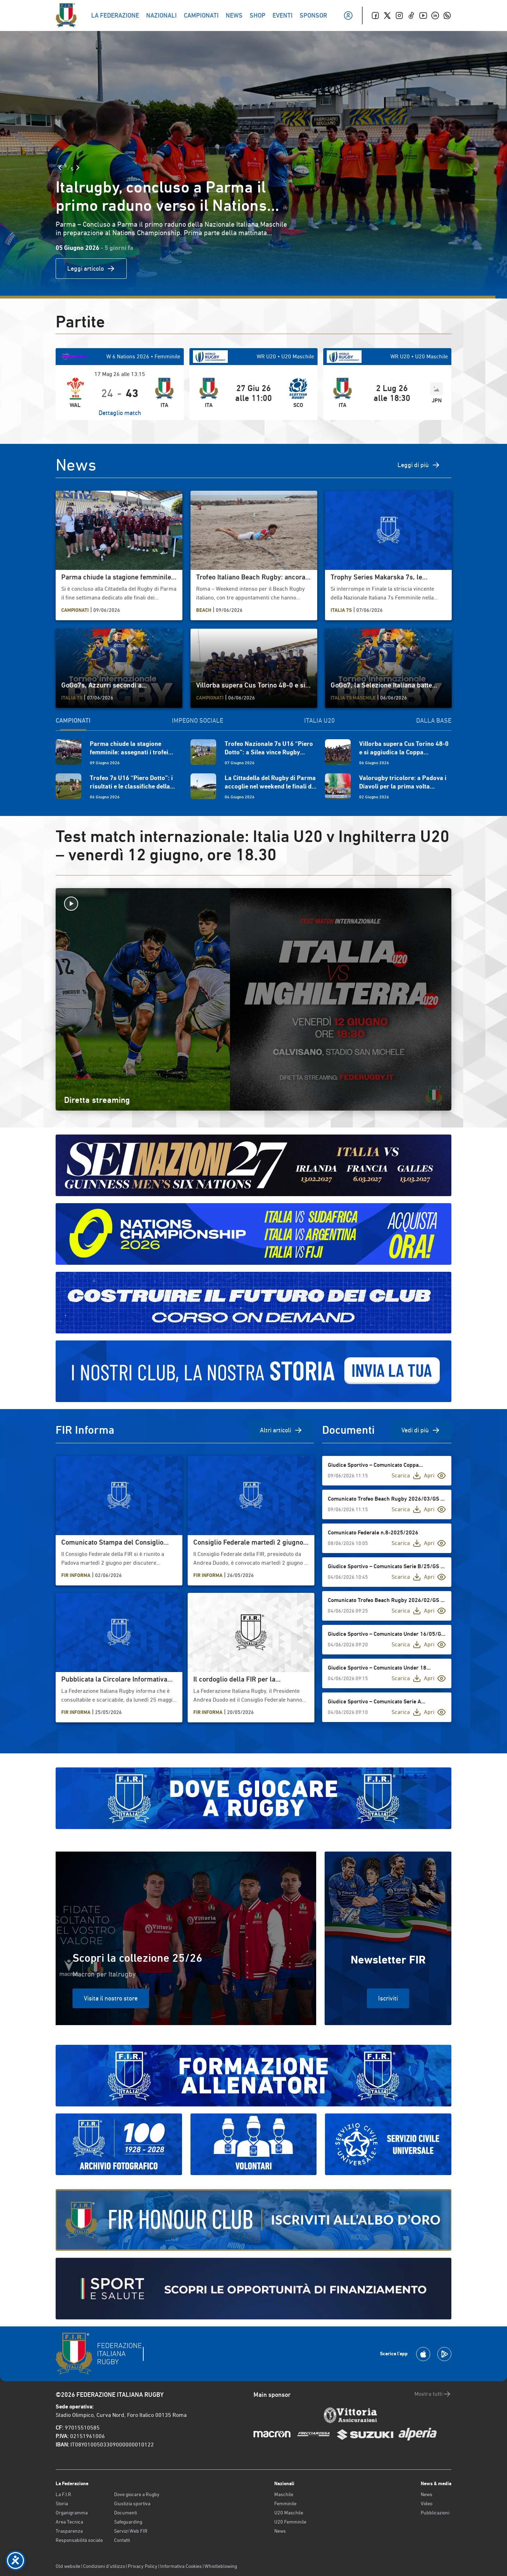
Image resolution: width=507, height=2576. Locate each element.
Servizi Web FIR (131, 2531)
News (280, 2531)
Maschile (283, 2494)
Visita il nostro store (111, 1998)
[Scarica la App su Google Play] (444, 2354)
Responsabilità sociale (79, 2540)
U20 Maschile (288, 2512)
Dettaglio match (120, 412)
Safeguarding (128, 2522)
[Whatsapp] (447, 15)
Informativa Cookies (181, 2566)
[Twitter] (387, 15)
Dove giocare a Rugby (136, 2494)
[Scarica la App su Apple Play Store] (423, 2354)
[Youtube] (423, 15)
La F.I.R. (64, 2494)
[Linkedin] (435, 15)
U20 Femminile (290, 2522)
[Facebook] (375, 15)
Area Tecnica (69, 2522)
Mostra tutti (432, 2394)
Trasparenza (69, 2531)
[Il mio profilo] (348, 15)
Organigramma (72, 2512)
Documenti (125, 2512)
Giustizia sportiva (132, 2503)
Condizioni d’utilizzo (104, 2566)
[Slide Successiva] (78, 167)
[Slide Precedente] (60, 167)
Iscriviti (388, 1998)
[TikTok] (411, 15)
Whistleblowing (221, 2566)
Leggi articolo (91, 268)
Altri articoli (281, 1430)
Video (426, 2503)
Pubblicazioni (435, 2512)
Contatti (122, 2540)
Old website (68, 2566)
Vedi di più (420, 1430)
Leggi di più (419, 465)
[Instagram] (399, 15)
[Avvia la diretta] (253, 903)
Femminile (285, 2503)
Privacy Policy (142, 2566)
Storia (62, 2503)
